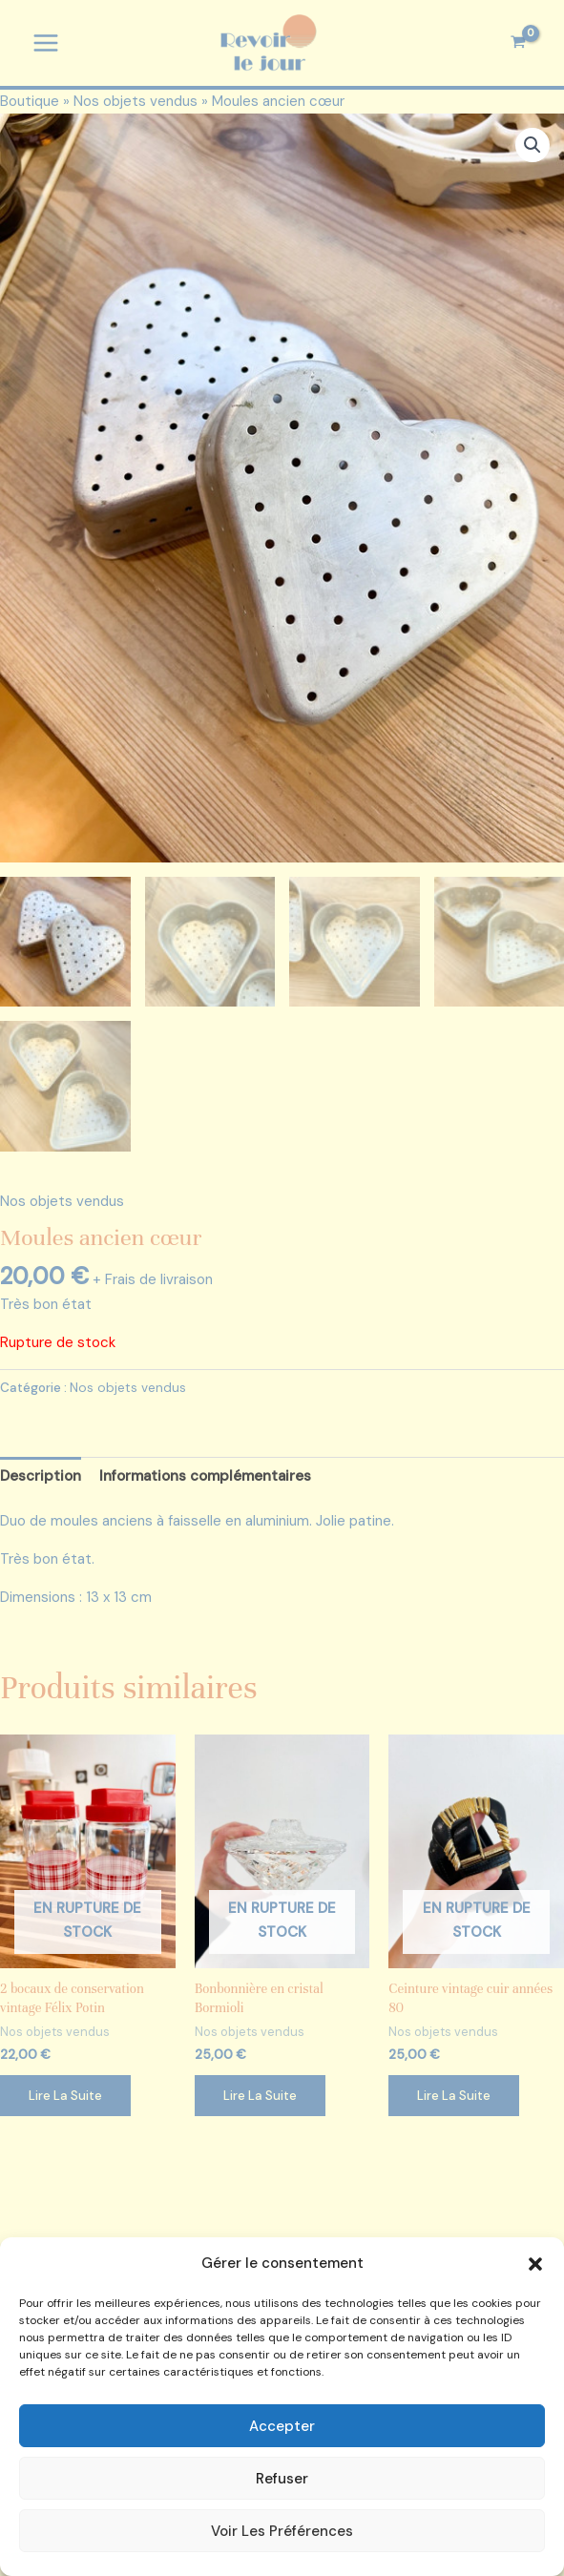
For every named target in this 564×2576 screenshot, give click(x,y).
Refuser (282, 2478)
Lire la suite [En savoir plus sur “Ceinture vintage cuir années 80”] (454, 2098)
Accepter (282, 2426)
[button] (535, 2264)
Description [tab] (40, 1478)
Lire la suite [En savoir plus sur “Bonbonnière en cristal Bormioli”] (260, 2098)
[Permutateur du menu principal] (45, 43)
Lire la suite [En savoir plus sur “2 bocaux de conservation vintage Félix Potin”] (65, 2098)
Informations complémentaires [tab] (205, 1478)
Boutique (29, 101)
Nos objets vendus (135, 101)
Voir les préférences (282, 2531)
